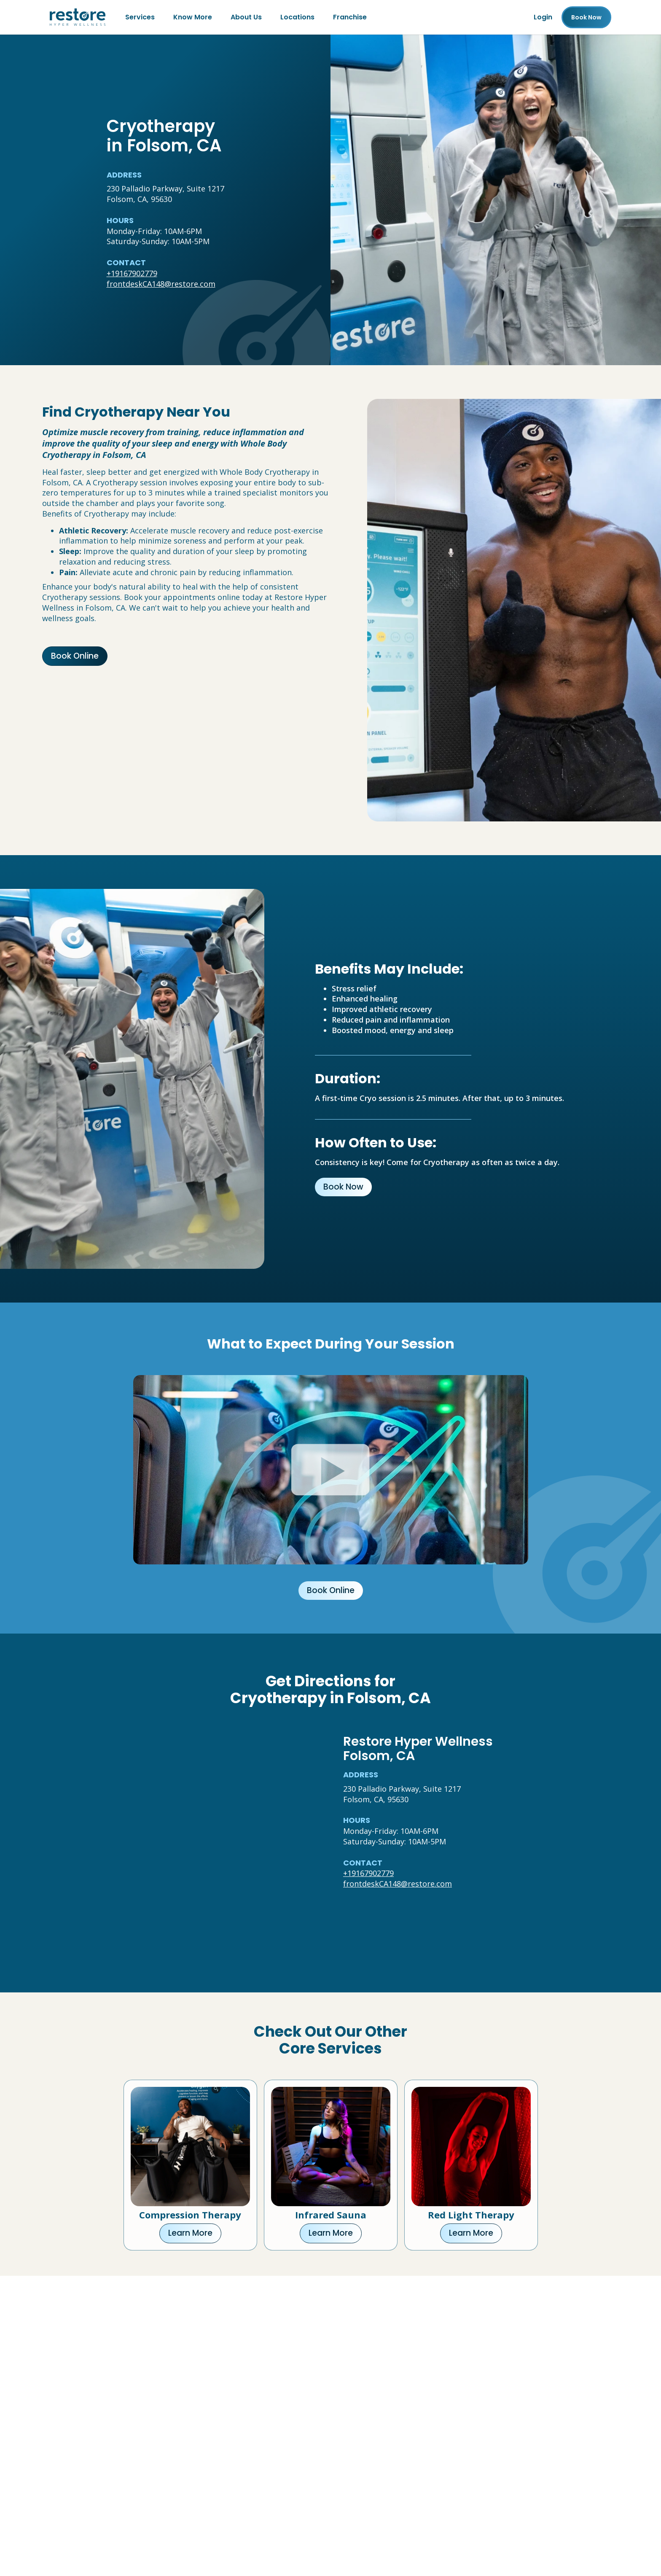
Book (586, 17)
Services (140, 17)
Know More (192, 17)
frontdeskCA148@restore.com (161, 284)
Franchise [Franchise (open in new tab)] (350, 17)
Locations (297, 17)
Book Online (75, 656)
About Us (246, 17)
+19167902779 (132, 273)
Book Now (343, 1186)
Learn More (190, 2233)
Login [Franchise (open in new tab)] (543, 17)
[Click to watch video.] (330, 1469)
